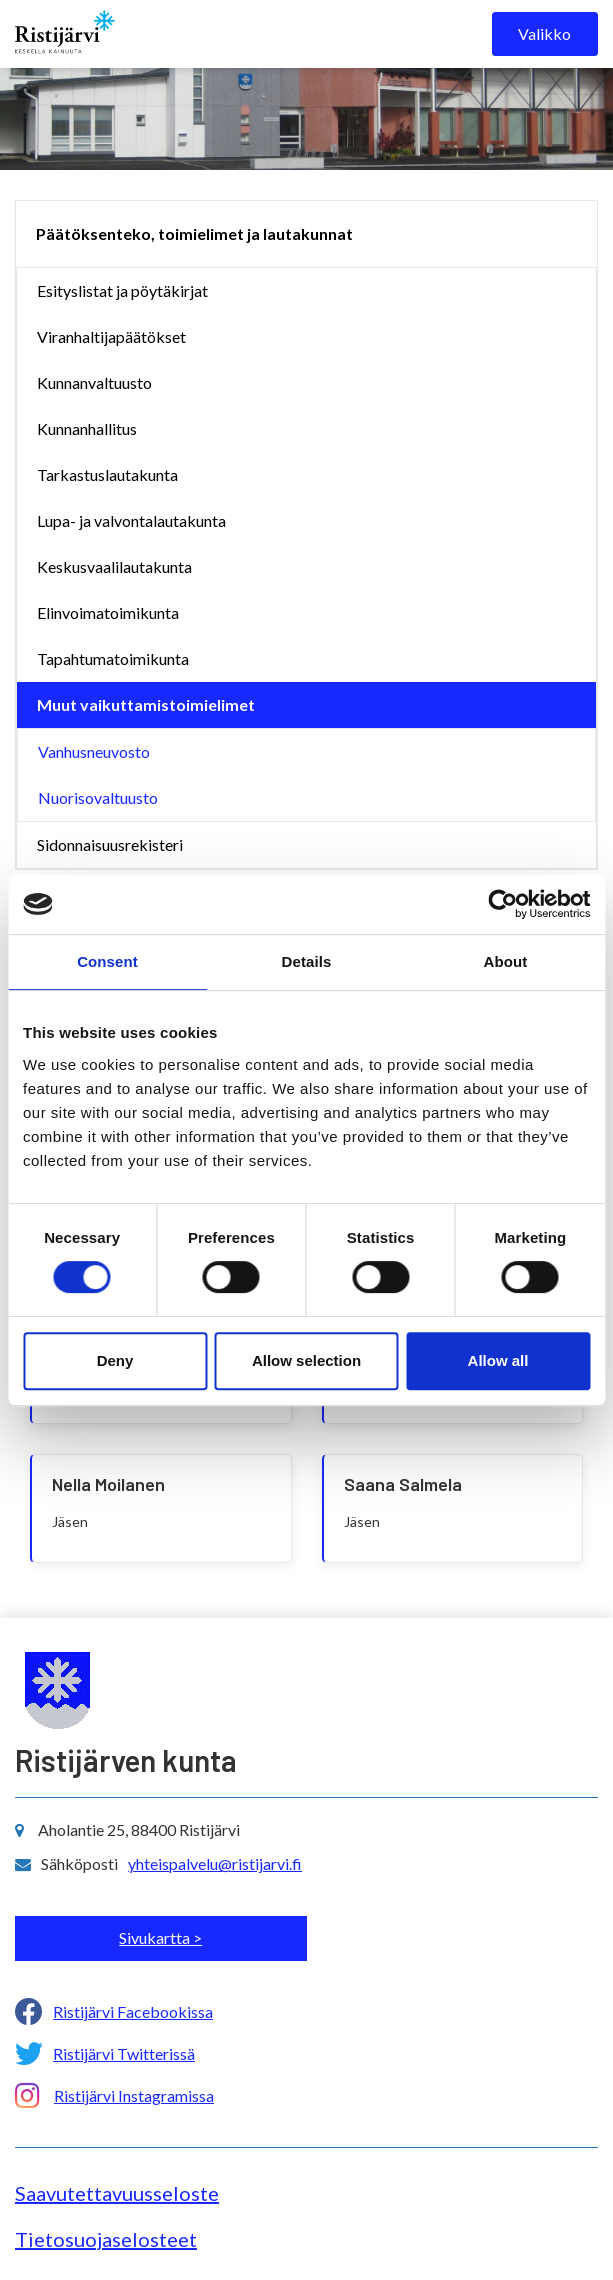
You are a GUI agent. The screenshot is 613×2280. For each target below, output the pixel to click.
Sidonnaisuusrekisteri (110, 844)
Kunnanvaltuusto (94, 382)
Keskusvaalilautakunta (114, 566)
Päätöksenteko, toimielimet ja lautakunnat (194, 233)
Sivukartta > (160, 1937)
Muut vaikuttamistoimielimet (146, 704)
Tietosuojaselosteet (106, 2239)
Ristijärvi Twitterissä (124, 2053)
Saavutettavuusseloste (117, 2193)
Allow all (498, 1360)
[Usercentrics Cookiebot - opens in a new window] (502, 904)
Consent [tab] (107, 961)
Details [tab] (307, 961)
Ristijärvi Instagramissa (134, 2095)
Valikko (544, 33)
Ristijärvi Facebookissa (133, 2011)
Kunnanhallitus (87, 428)
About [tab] (506, 961)
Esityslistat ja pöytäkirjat (122, 290)
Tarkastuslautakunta (107, 474)
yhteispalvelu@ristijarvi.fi (215, 1863)
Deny (115, 1360)
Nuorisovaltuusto (98, 797)
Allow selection (306, 1360)
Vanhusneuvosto (94, 751)
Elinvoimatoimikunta (108, 612)
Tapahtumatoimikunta (113, 658)
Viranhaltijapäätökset (111, 336)
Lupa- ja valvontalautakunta (131, 520)
